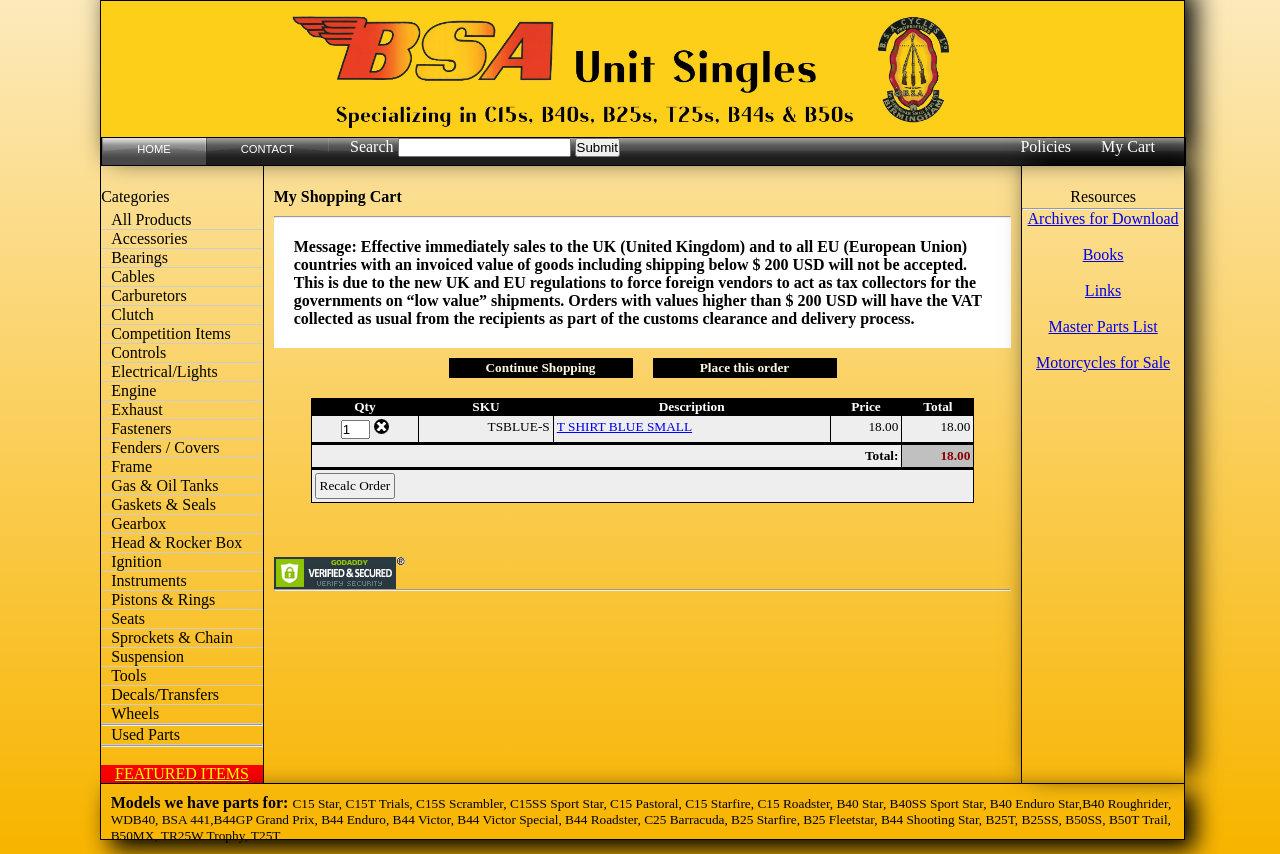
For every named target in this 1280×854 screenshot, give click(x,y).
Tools (128, 675)
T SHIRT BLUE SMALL (624, 426)
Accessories (149, 238)
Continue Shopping (540, 367)
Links (1103, 290)
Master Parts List (1102, 326)
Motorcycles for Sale (1103, 362)
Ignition (136, 561)
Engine (133, 390)
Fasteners (141, 428)
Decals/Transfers (165, 694)
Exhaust (137, 409)
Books (1103, 254)
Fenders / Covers (165, 447)
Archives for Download (1103, 218)
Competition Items (171, 333)
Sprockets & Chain (172, 637)
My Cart (1128, 146)
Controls (138, 352)
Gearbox (138, 523)
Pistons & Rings (163, 599)
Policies (1045, 146)
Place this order (745, 367)
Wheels (135, 713)
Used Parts (145, 734)
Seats (128, 618)
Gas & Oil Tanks (164, 485)
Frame (131, 466)
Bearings (139, 257)
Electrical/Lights (164, 371)
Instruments (149, 580)
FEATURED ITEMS (182, 773)
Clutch (132, 314)
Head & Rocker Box (176, 542)
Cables (133, 276)
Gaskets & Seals (163, 504)
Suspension (147, 656)
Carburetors (149, 295)
